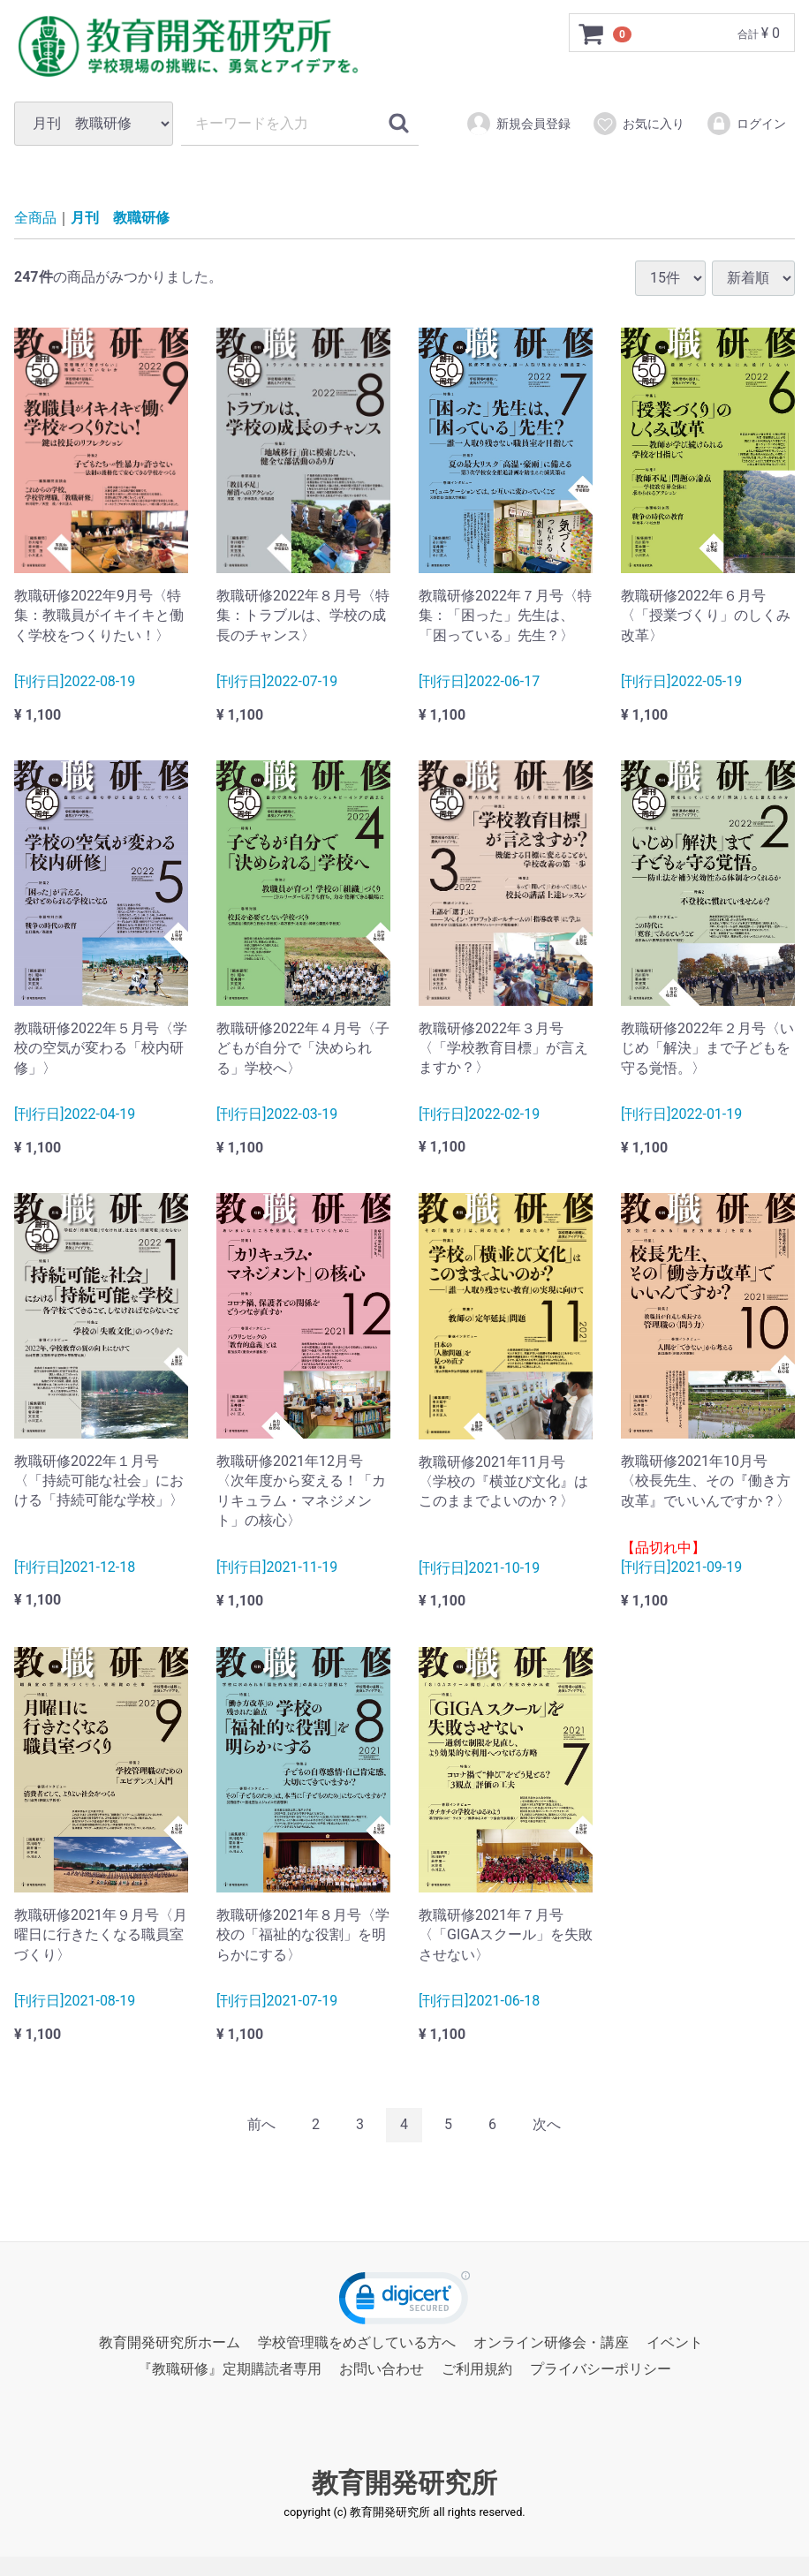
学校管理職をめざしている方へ (357, 2342)
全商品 (35, 217)
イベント (674, 2342)
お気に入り (638, 123)
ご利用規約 (477, 2369)
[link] (404, 2301)
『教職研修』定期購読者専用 (229, 2369)
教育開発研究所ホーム (169, 2342)
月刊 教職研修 (120, 217)
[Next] (546, 2125)
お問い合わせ (381, 2369)
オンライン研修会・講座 (551, 2342)
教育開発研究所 (404, 2481)
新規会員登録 (518, 123)
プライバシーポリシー (600, 2369)
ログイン (746, 123)
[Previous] (261, 2125)
